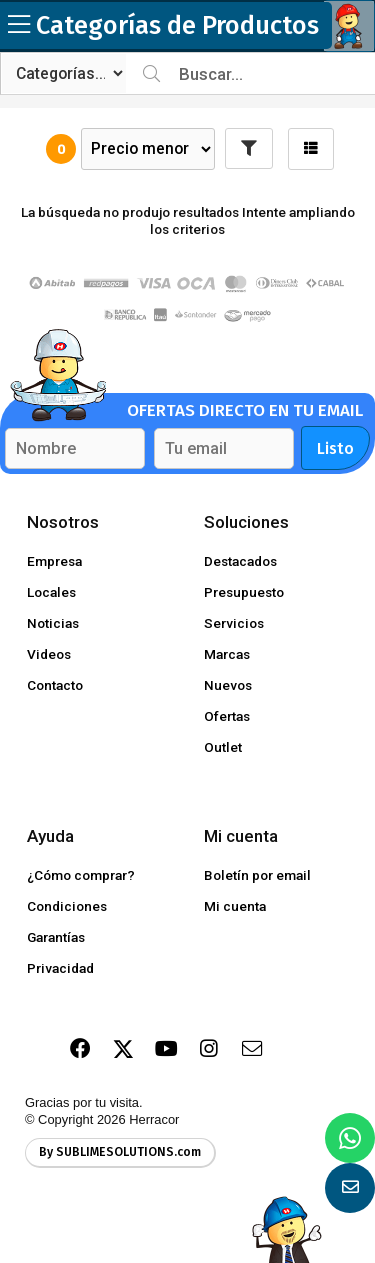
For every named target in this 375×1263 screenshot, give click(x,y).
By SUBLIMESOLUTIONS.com (120, 1152)
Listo (335, 448)
